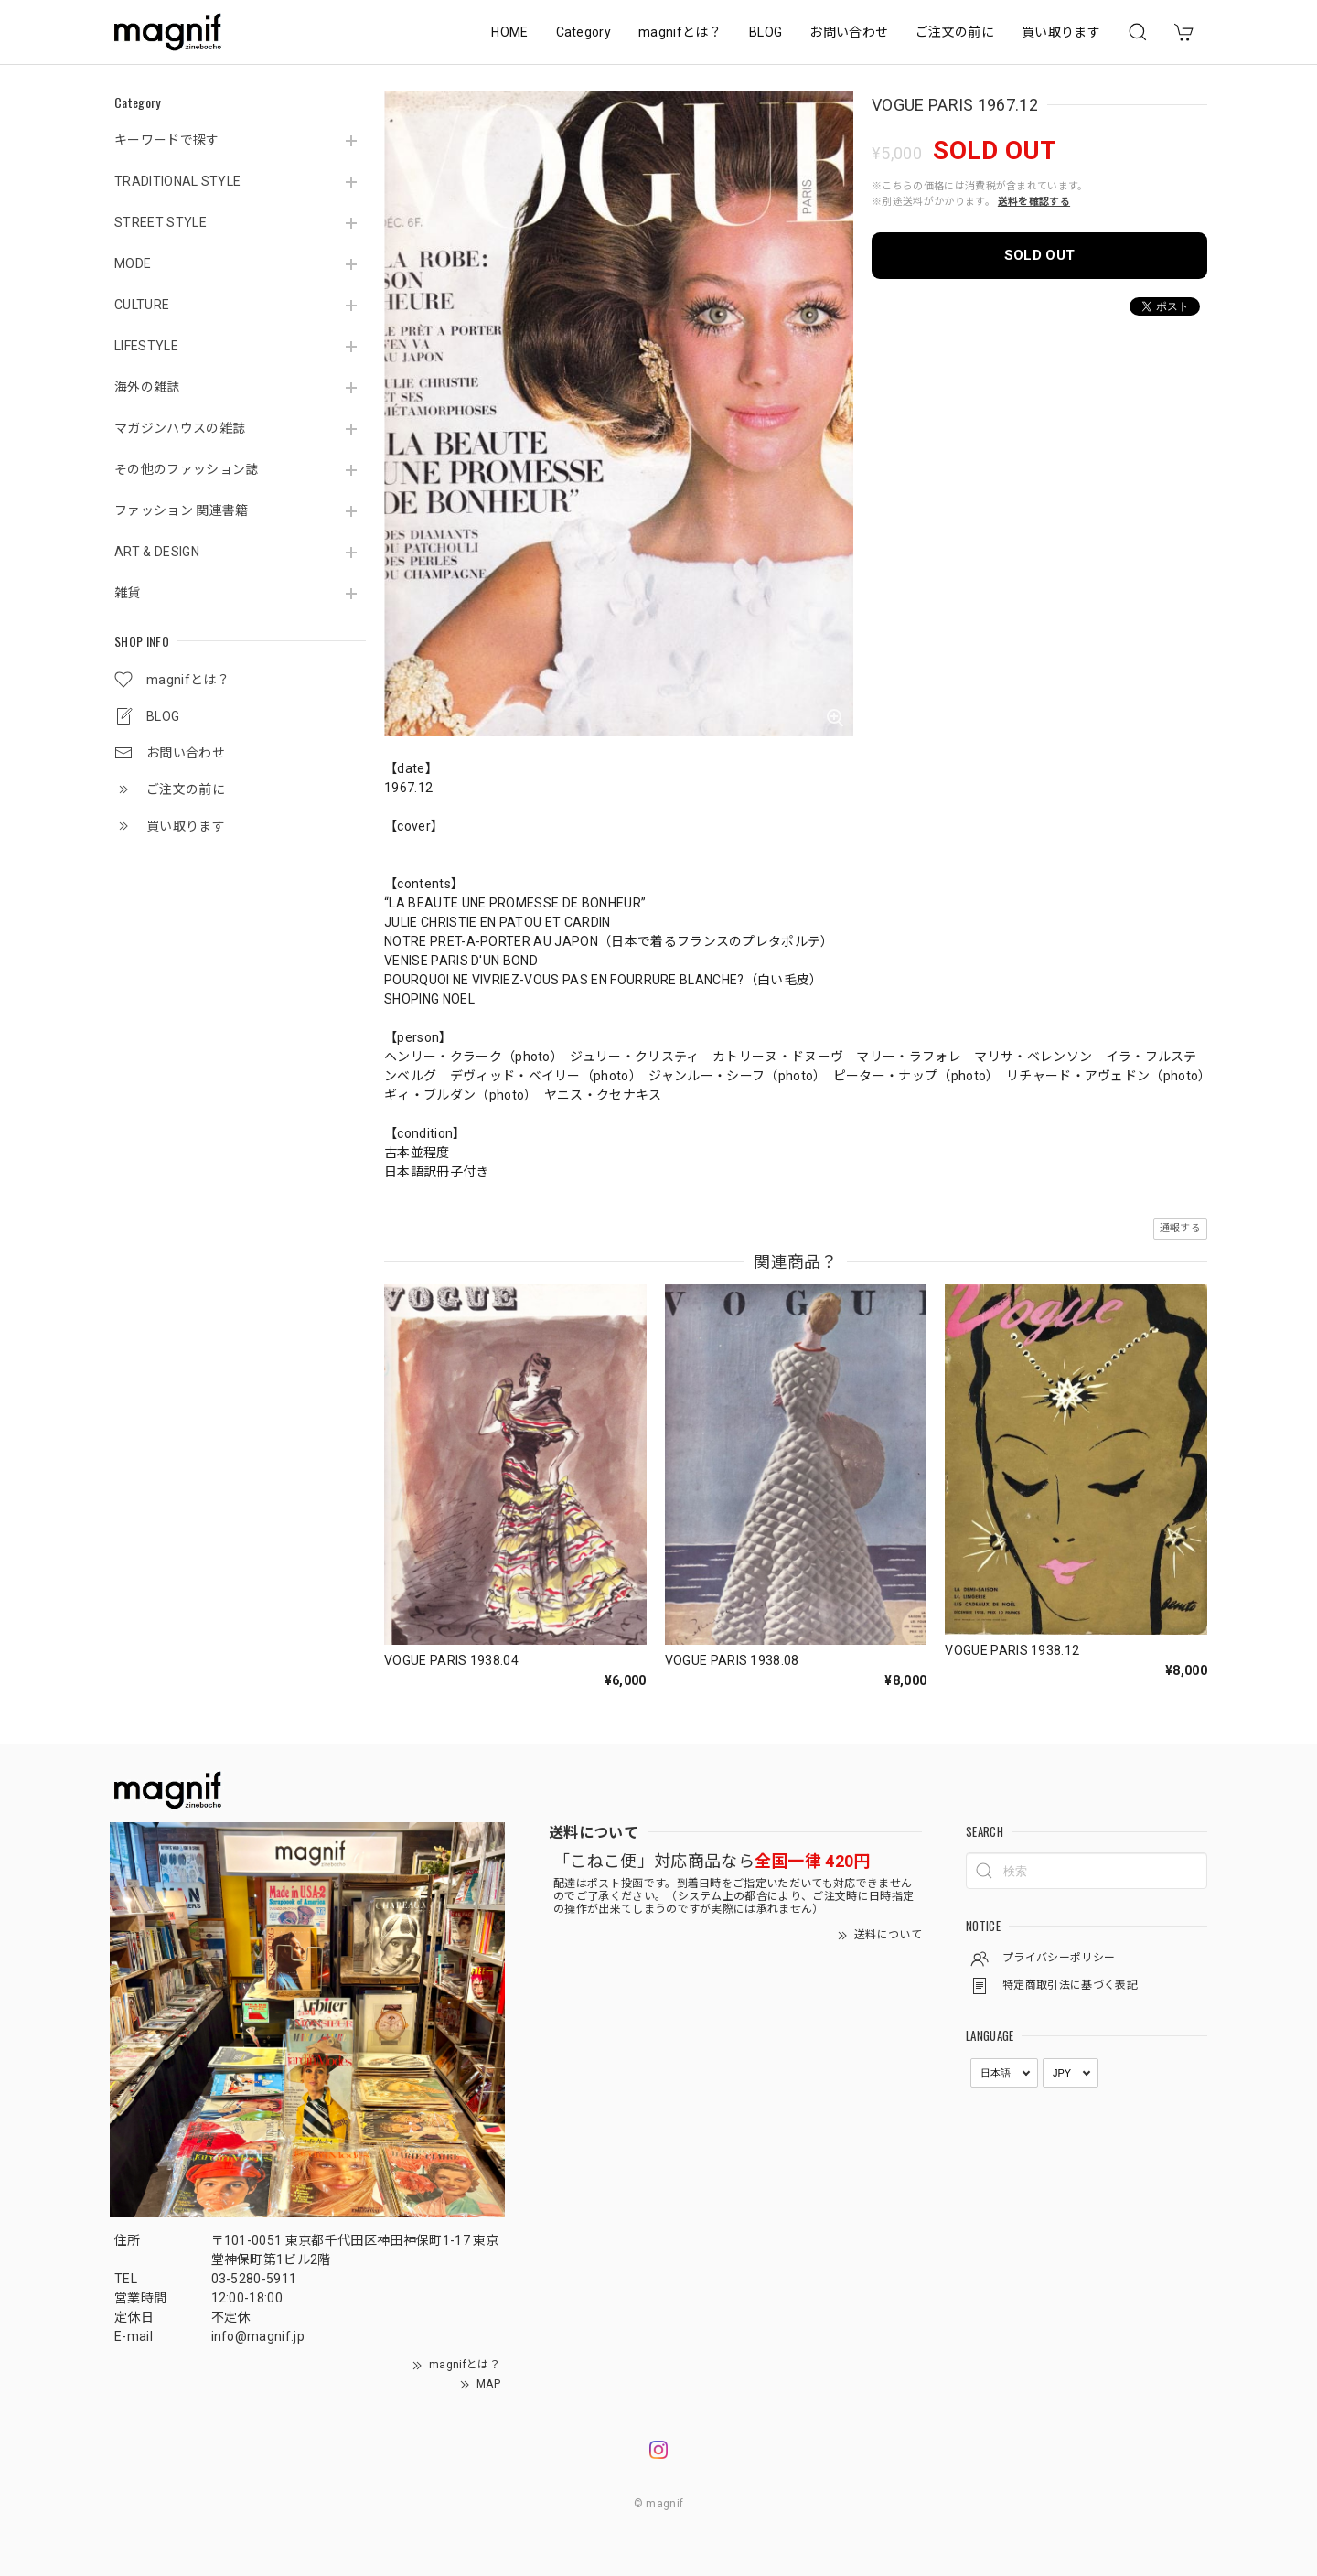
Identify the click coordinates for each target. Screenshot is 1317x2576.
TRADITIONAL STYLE (177, 181)
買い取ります (1061, 32)
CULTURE (141, 304)
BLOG (765, 32)
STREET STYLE (160, 222)
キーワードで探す (167, 140)
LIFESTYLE (146, 345)
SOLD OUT (1040, 255)
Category (584, 32)
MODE (132, 263)
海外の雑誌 (147, 387)
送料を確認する (1034, 202)
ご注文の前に (954, 32)
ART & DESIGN (156, 551)
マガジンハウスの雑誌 (179, 428)
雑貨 (127, 592)
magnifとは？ (680, 32)
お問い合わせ (848, 32)
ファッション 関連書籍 (181, 510)
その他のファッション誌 (186, 469)
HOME (509, 32)
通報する (1180, 1228)
